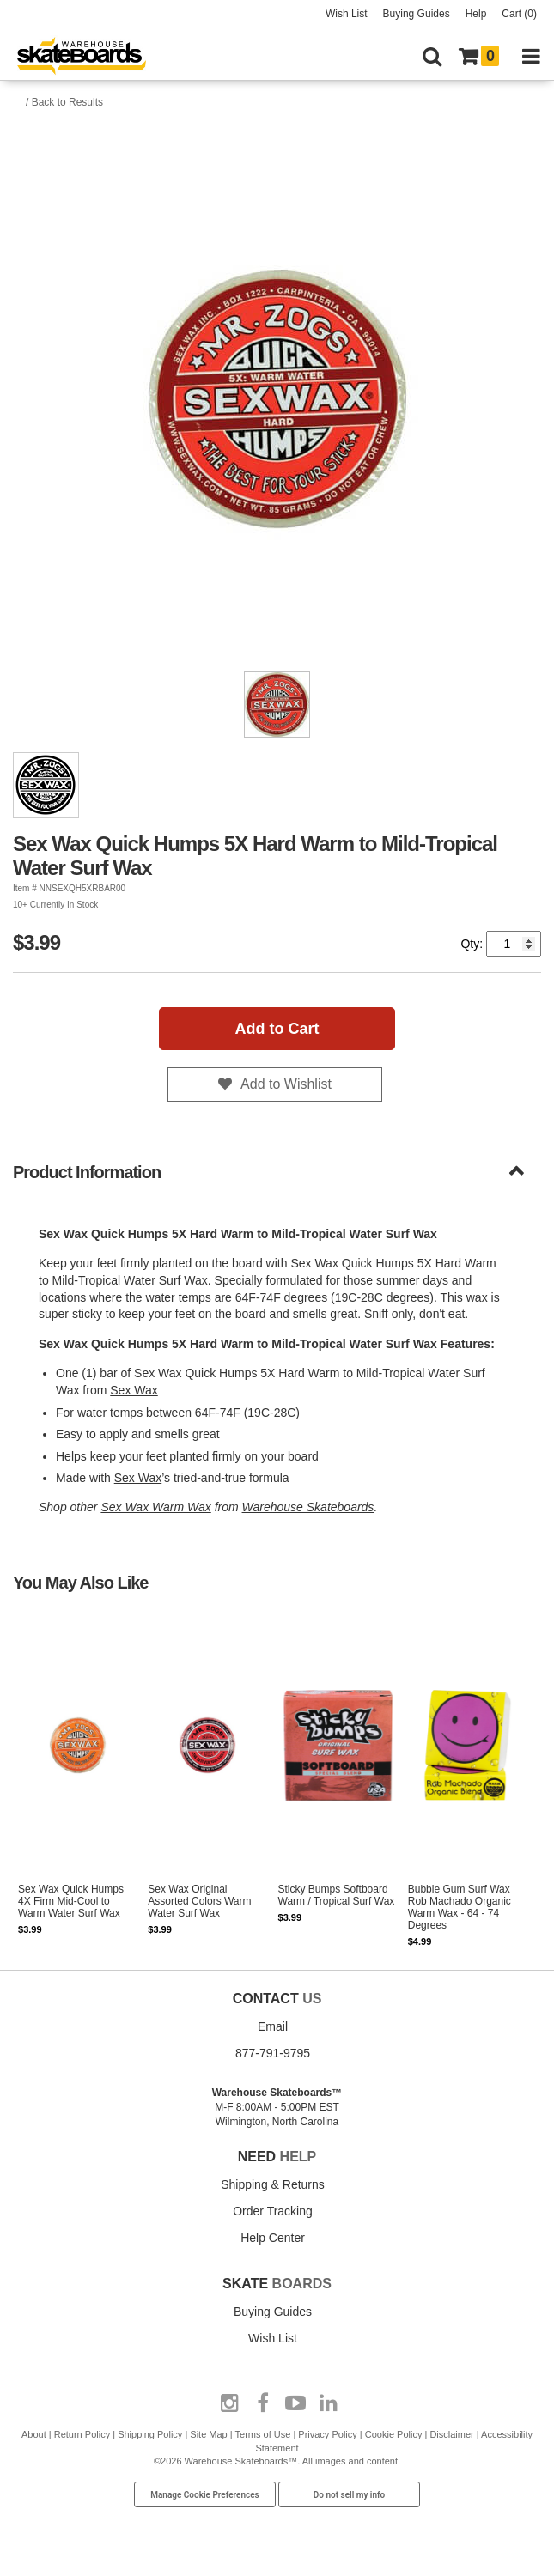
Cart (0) (519, 14)
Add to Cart (277, 1028)
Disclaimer (451, 2434)
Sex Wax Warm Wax (155, 1507)
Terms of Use (263, 2434)
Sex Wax (134, 1390)
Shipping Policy (150, 2434)
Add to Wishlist (286, 1084)
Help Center (272, 2238)
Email (273, 2026)
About (33, 2434)
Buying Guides (416, 14)
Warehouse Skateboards (308, 1507)
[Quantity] (513, 944)
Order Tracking (273, 2211)
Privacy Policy (327, 2434)
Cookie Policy (394, 2434)
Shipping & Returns (273, 2184)
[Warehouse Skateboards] (90, 57)
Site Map (208, 2434)
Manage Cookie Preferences (204, 2495)
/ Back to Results (64, 102)
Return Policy (82, 2434)
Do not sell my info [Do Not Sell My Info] (350, 2495)
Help (476, 14)
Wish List (347, 14)
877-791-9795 (272, 2053)
